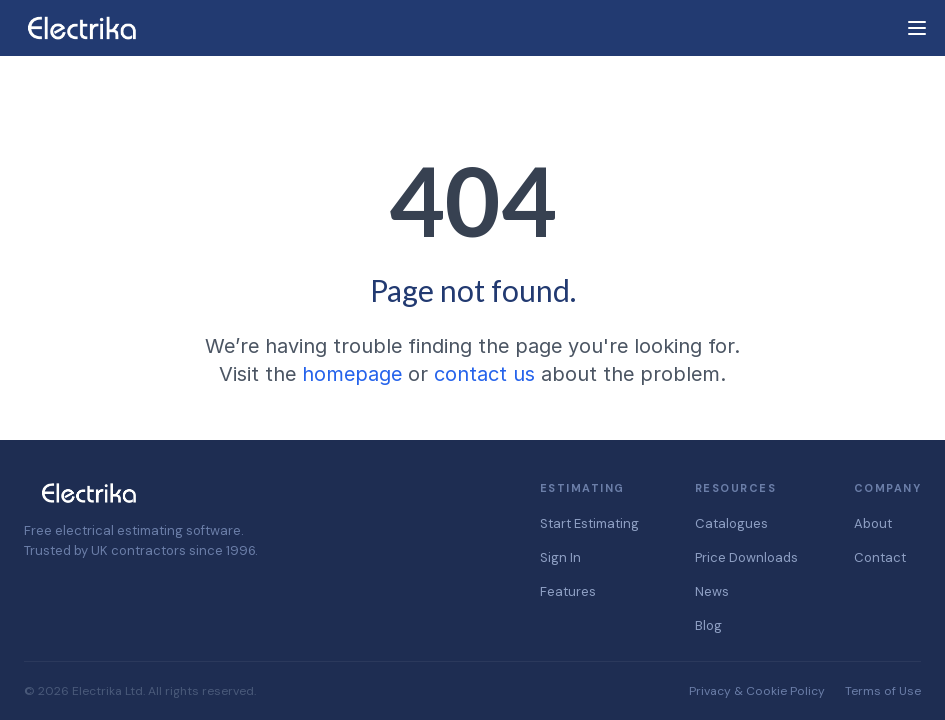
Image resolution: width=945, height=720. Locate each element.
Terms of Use (883, 691)
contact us (484, 374)
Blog (708, 625)
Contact (880, 557)
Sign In (560, 557)
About (873, 523)
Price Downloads (746, 557)
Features (568, 591)
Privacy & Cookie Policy (757, 691)
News (712, 591)
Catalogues (731, 523)
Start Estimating (589, 523)
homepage (352, 374)
